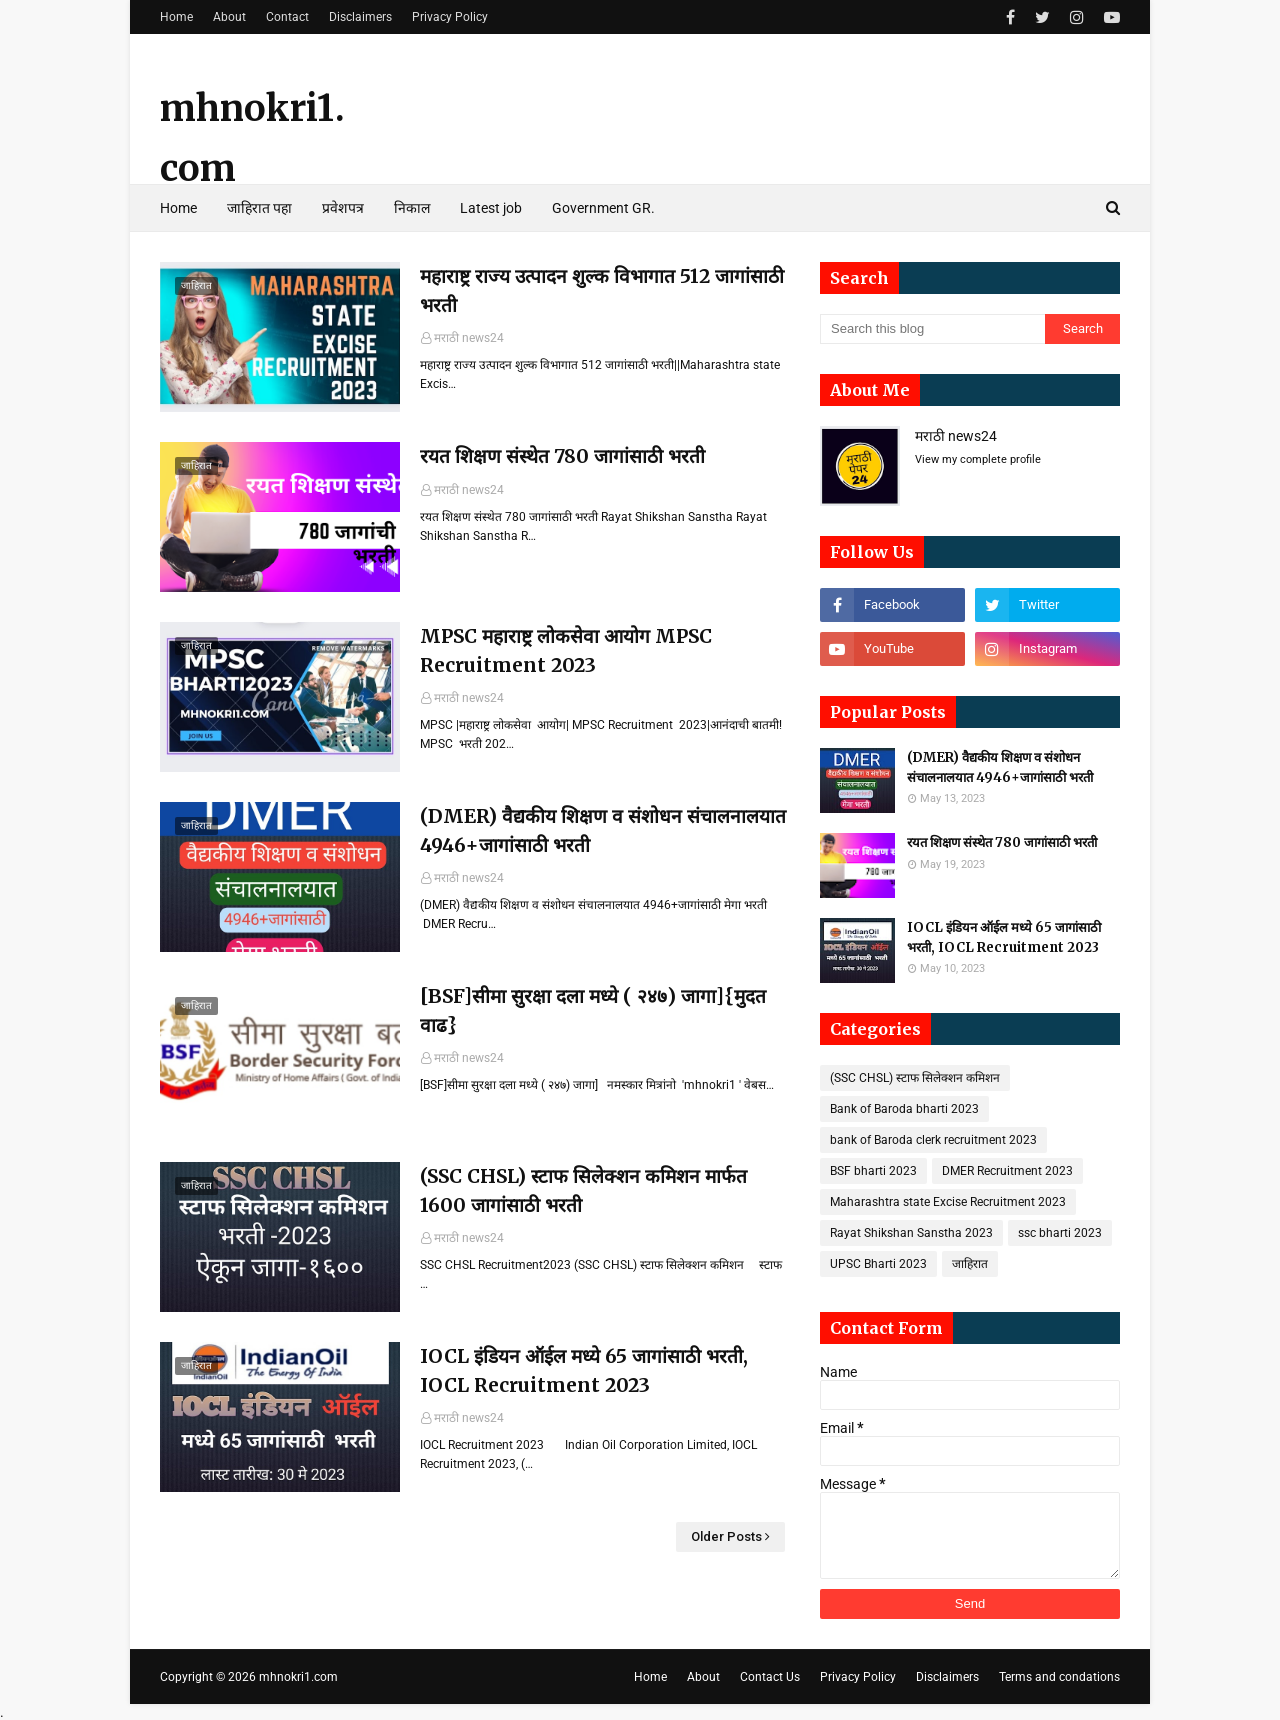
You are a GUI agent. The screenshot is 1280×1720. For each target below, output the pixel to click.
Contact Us (770, 1677)
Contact (287, 17)
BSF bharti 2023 (873, 1171)
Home (176, 17)
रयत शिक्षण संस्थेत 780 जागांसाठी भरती (562, 456)
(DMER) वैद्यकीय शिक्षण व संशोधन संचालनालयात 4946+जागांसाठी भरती (603, 830)
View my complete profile (978, 459)
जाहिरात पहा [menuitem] (259, 208)
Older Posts (726, 1536)
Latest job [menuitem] (491, 208)
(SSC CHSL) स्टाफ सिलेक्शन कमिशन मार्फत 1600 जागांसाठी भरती (583, 1190)
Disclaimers (360, 17)
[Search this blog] (932, 329)
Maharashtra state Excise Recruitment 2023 (948, 1202)
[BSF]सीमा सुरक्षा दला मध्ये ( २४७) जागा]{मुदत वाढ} (593, 1010)
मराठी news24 (469, 338)
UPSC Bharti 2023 (878, 1264)
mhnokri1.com (298, 1677)
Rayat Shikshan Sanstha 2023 (911, 1233)
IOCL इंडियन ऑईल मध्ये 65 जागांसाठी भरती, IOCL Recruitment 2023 (584, 1370)
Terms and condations (1059, 1677)
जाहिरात (970, 1264)
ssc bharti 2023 (1060, 1233)
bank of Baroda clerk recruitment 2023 (933, 1140)
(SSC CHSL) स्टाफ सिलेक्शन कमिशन (915, 1078)
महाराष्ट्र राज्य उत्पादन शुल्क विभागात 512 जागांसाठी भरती (602, 290)
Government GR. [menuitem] (603, 208)
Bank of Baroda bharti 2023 (904, 1109)
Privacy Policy (450, 17)
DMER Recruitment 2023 (1007, 1171)
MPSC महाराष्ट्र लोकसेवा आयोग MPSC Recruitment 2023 (566, 650)
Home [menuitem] (178, 208)
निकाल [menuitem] (412, 208)
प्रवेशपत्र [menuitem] (343, 208)
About (229, 17)
